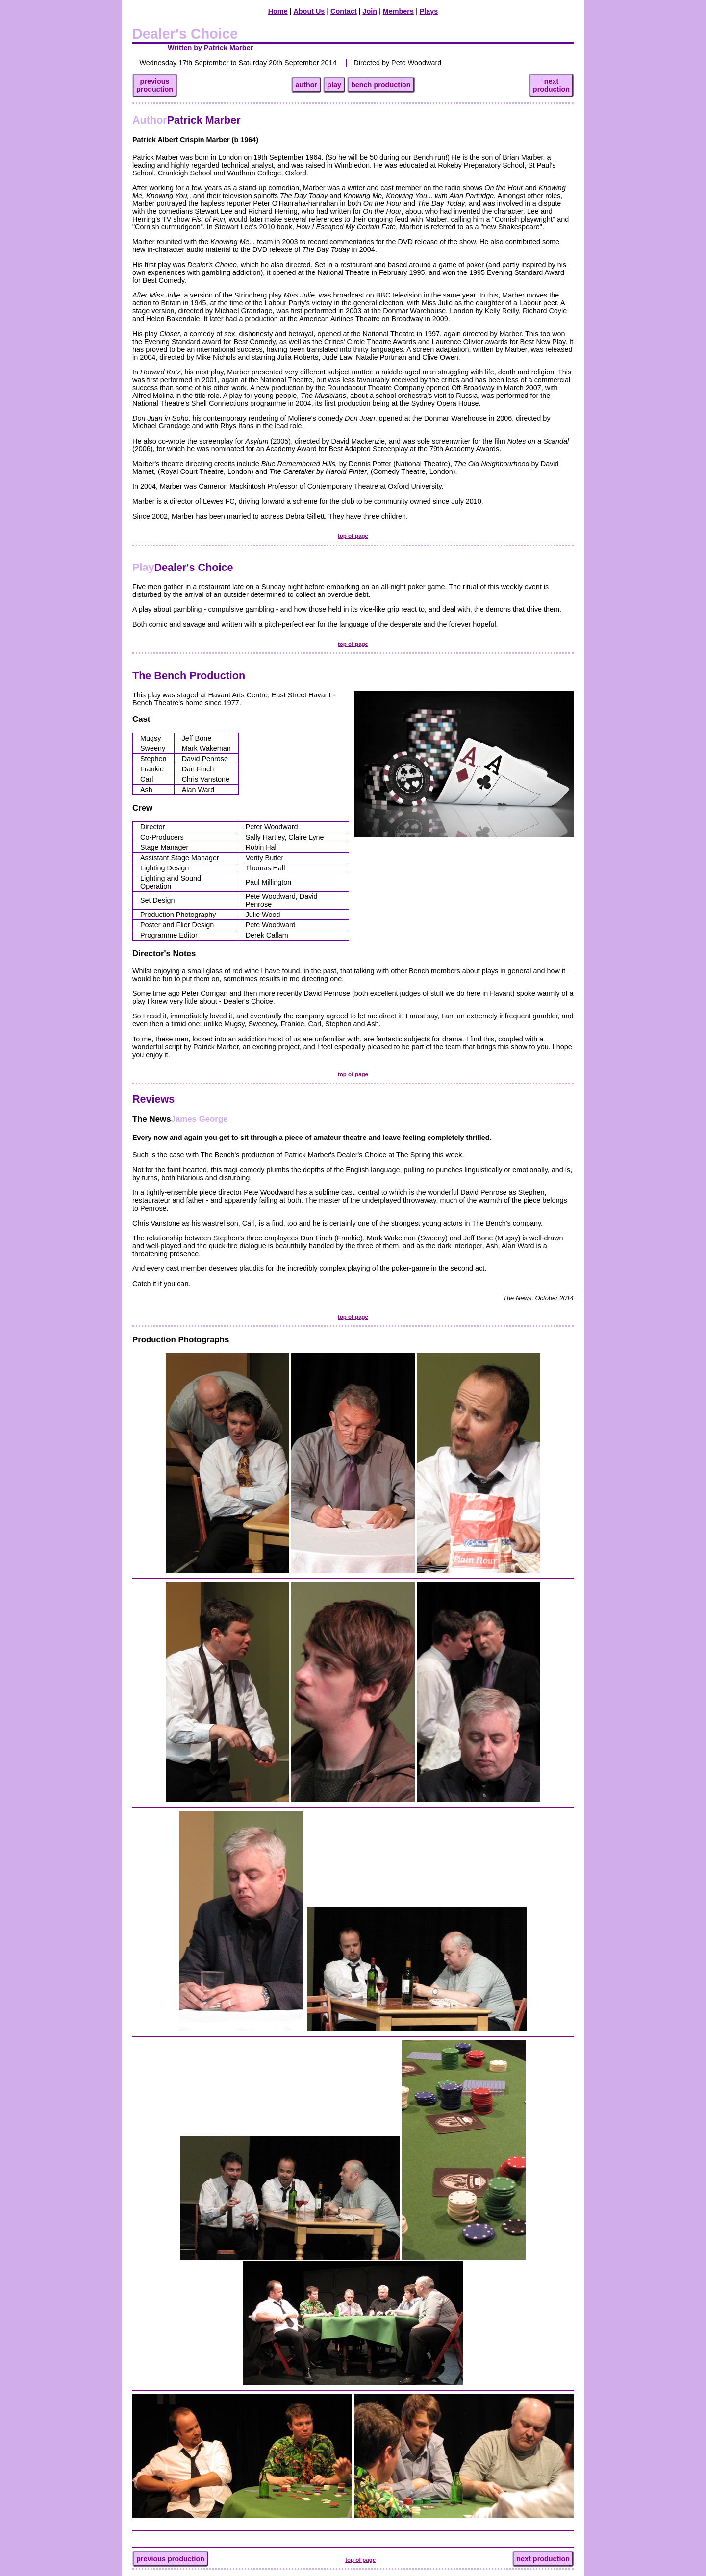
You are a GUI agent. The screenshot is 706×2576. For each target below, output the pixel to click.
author (306, 85)
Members (398, 11)
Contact (343, 11)
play (334, 85)
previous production (170, 2559)
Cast (141, 719)
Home (278, 11)
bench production (381, 85)
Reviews (153, 1099)
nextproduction (551, 85)
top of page (353, 536)
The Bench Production (188, 675)
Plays (429, 11)
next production (543, 2559)
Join (369, 11)
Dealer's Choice (182, 567)
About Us (309, 11)
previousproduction (154, 85)
